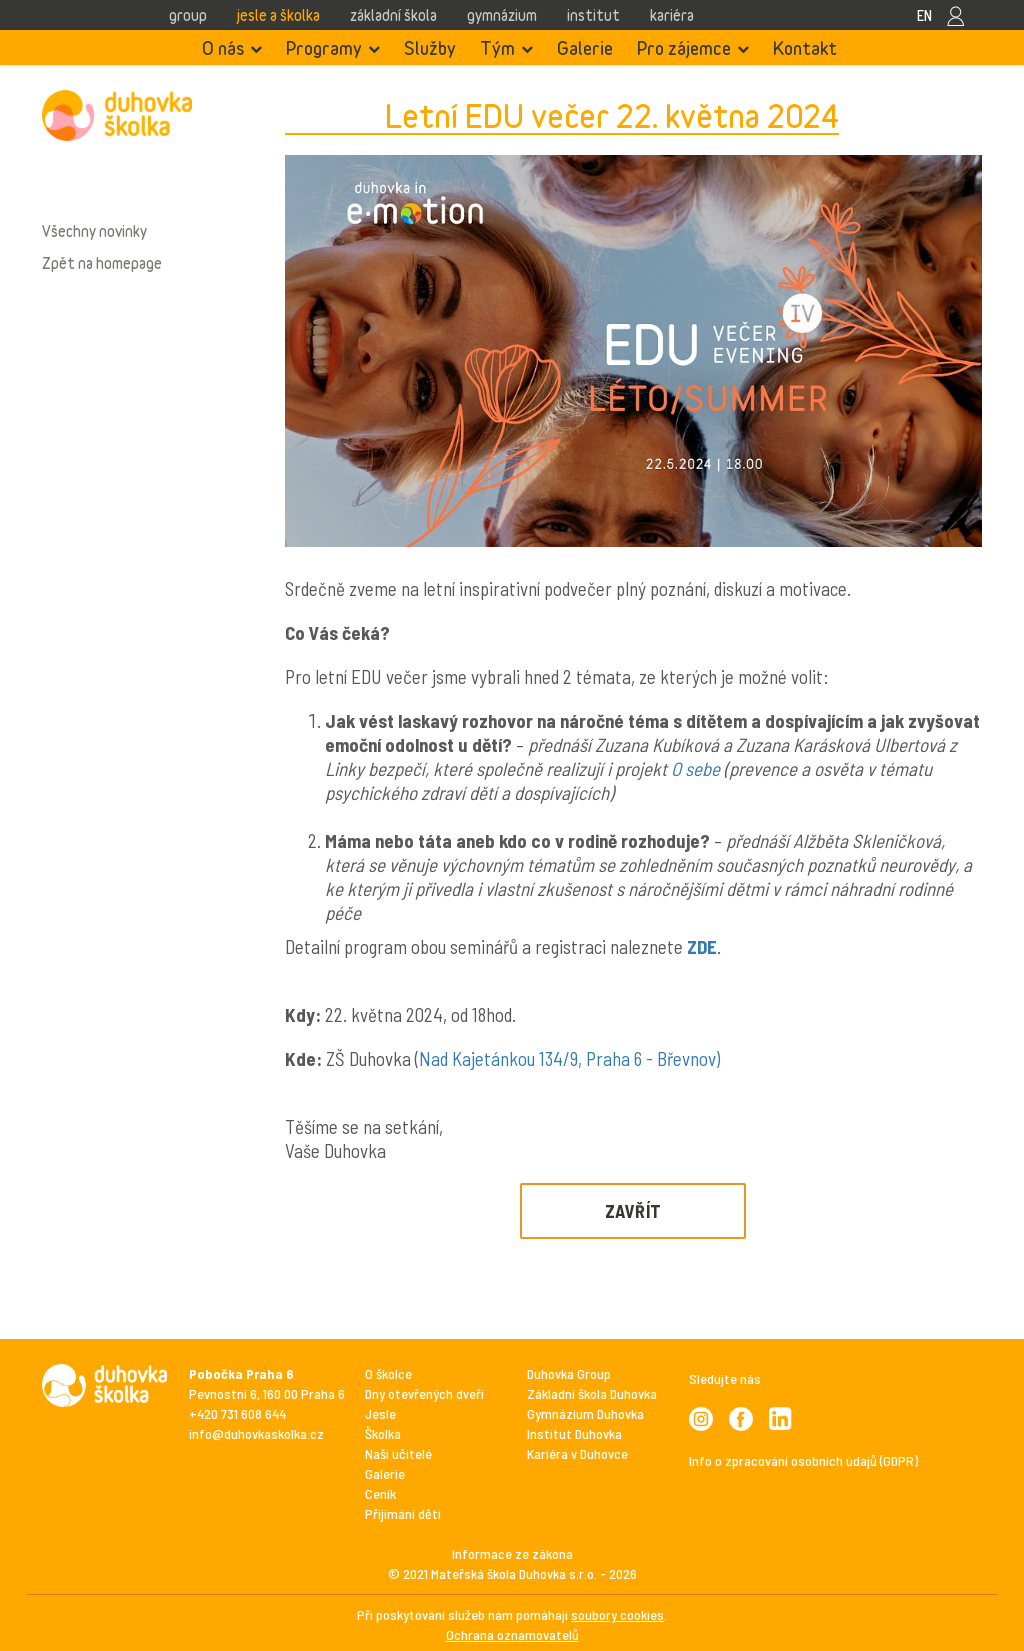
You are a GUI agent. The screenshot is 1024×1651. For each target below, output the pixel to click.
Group (188, 15)
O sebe (695, 768)
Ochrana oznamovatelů (512, 1634)
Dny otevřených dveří (424, 1393)
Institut (593, 15)
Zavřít (633, 1211)
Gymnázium (502, 15)
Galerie (585, 48)
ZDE (702, 946)
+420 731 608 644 (237, 1413)
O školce (388, 1373)
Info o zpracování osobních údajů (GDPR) (803, 1460)
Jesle (380, 1413)
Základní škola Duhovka (592, 1393)
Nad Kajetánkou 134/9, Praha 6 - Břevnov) (569, 1058)
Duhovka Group (569, 1373)
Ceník (380, 1493)
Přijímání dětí (403, 1513)
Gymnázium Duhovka (585, 1413)
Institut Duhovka (574, 1433)
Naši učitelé (398, 1453)
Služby (430, 48)
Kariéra (672, 15)
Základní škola (393, 15)
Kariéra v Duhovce (577, 1453)
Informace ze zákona (512, 1553)
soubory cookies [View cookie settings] (617, 1614)
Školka (383, 1433)
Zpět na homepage (102, 263)
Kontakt (805, 48)
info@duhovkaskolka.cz (256, 1433)
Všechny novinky (94, 231)
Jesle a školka (278, 15)
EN (924, 15)
